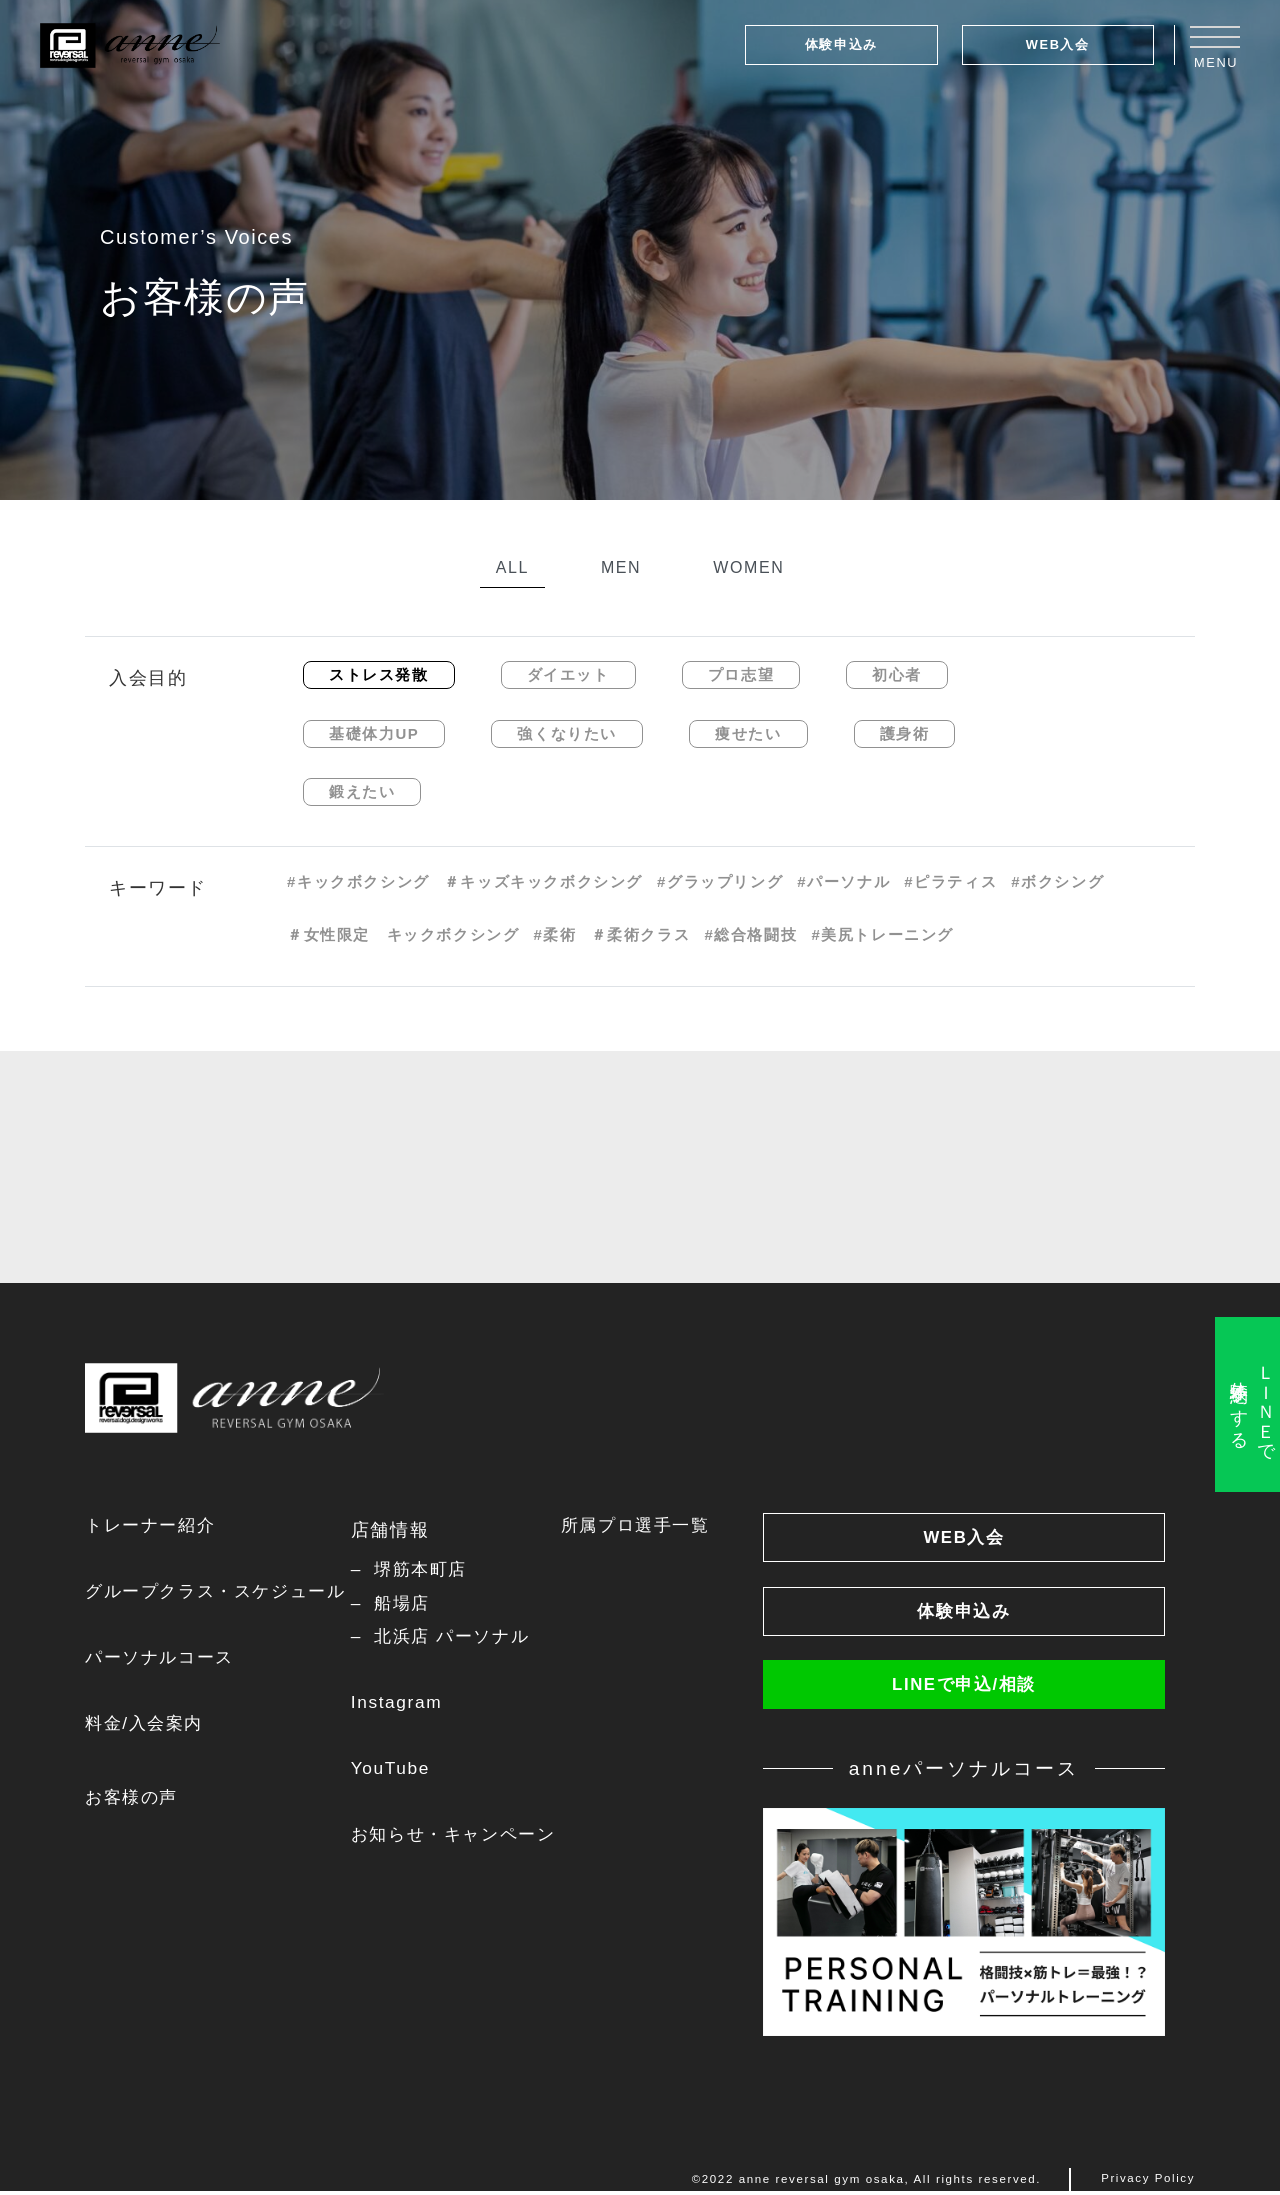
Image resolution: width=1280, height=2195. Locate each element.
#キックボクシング (358, 881)
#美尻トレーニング (882, 934)
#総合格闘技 (750, 934)
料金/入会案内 (147, 1726)
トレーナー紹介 (153, 1526)
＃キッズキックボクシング (543, 881)
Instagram (405, 1705)
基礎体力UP (374, 733)
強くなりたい (567, 733)
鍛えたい (362, 791)
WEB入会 (1058, 44)
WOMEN (748, 567)
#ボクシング (1057, 881)
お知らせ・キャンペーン (467, 1837)
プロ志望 (741, 674)
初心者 (897, 674)
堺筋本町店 (432, 1570)
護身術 (905, 733)
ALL (512, 567)
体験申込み (841, 44)
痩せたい (748, 733)
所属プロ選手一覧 (653, 1526)
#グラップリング (720, 881)
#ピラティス (950, 881)
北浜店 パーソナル (464, 1638)
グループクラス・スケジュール (222, 1593)
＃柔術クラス (641, 934)
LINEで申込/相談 (964, 1688)
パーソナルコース (163, 1659)
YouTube (399, 1771)
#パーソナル (843, 881)
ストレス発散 (379, 674)
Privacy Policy (1148, 2183)
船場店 (412, 1604)
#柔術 (554, 934)
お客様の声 (134, 1800)
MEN (621, 567)
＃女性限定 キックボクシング (403, 934)
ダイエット (568, 674)
